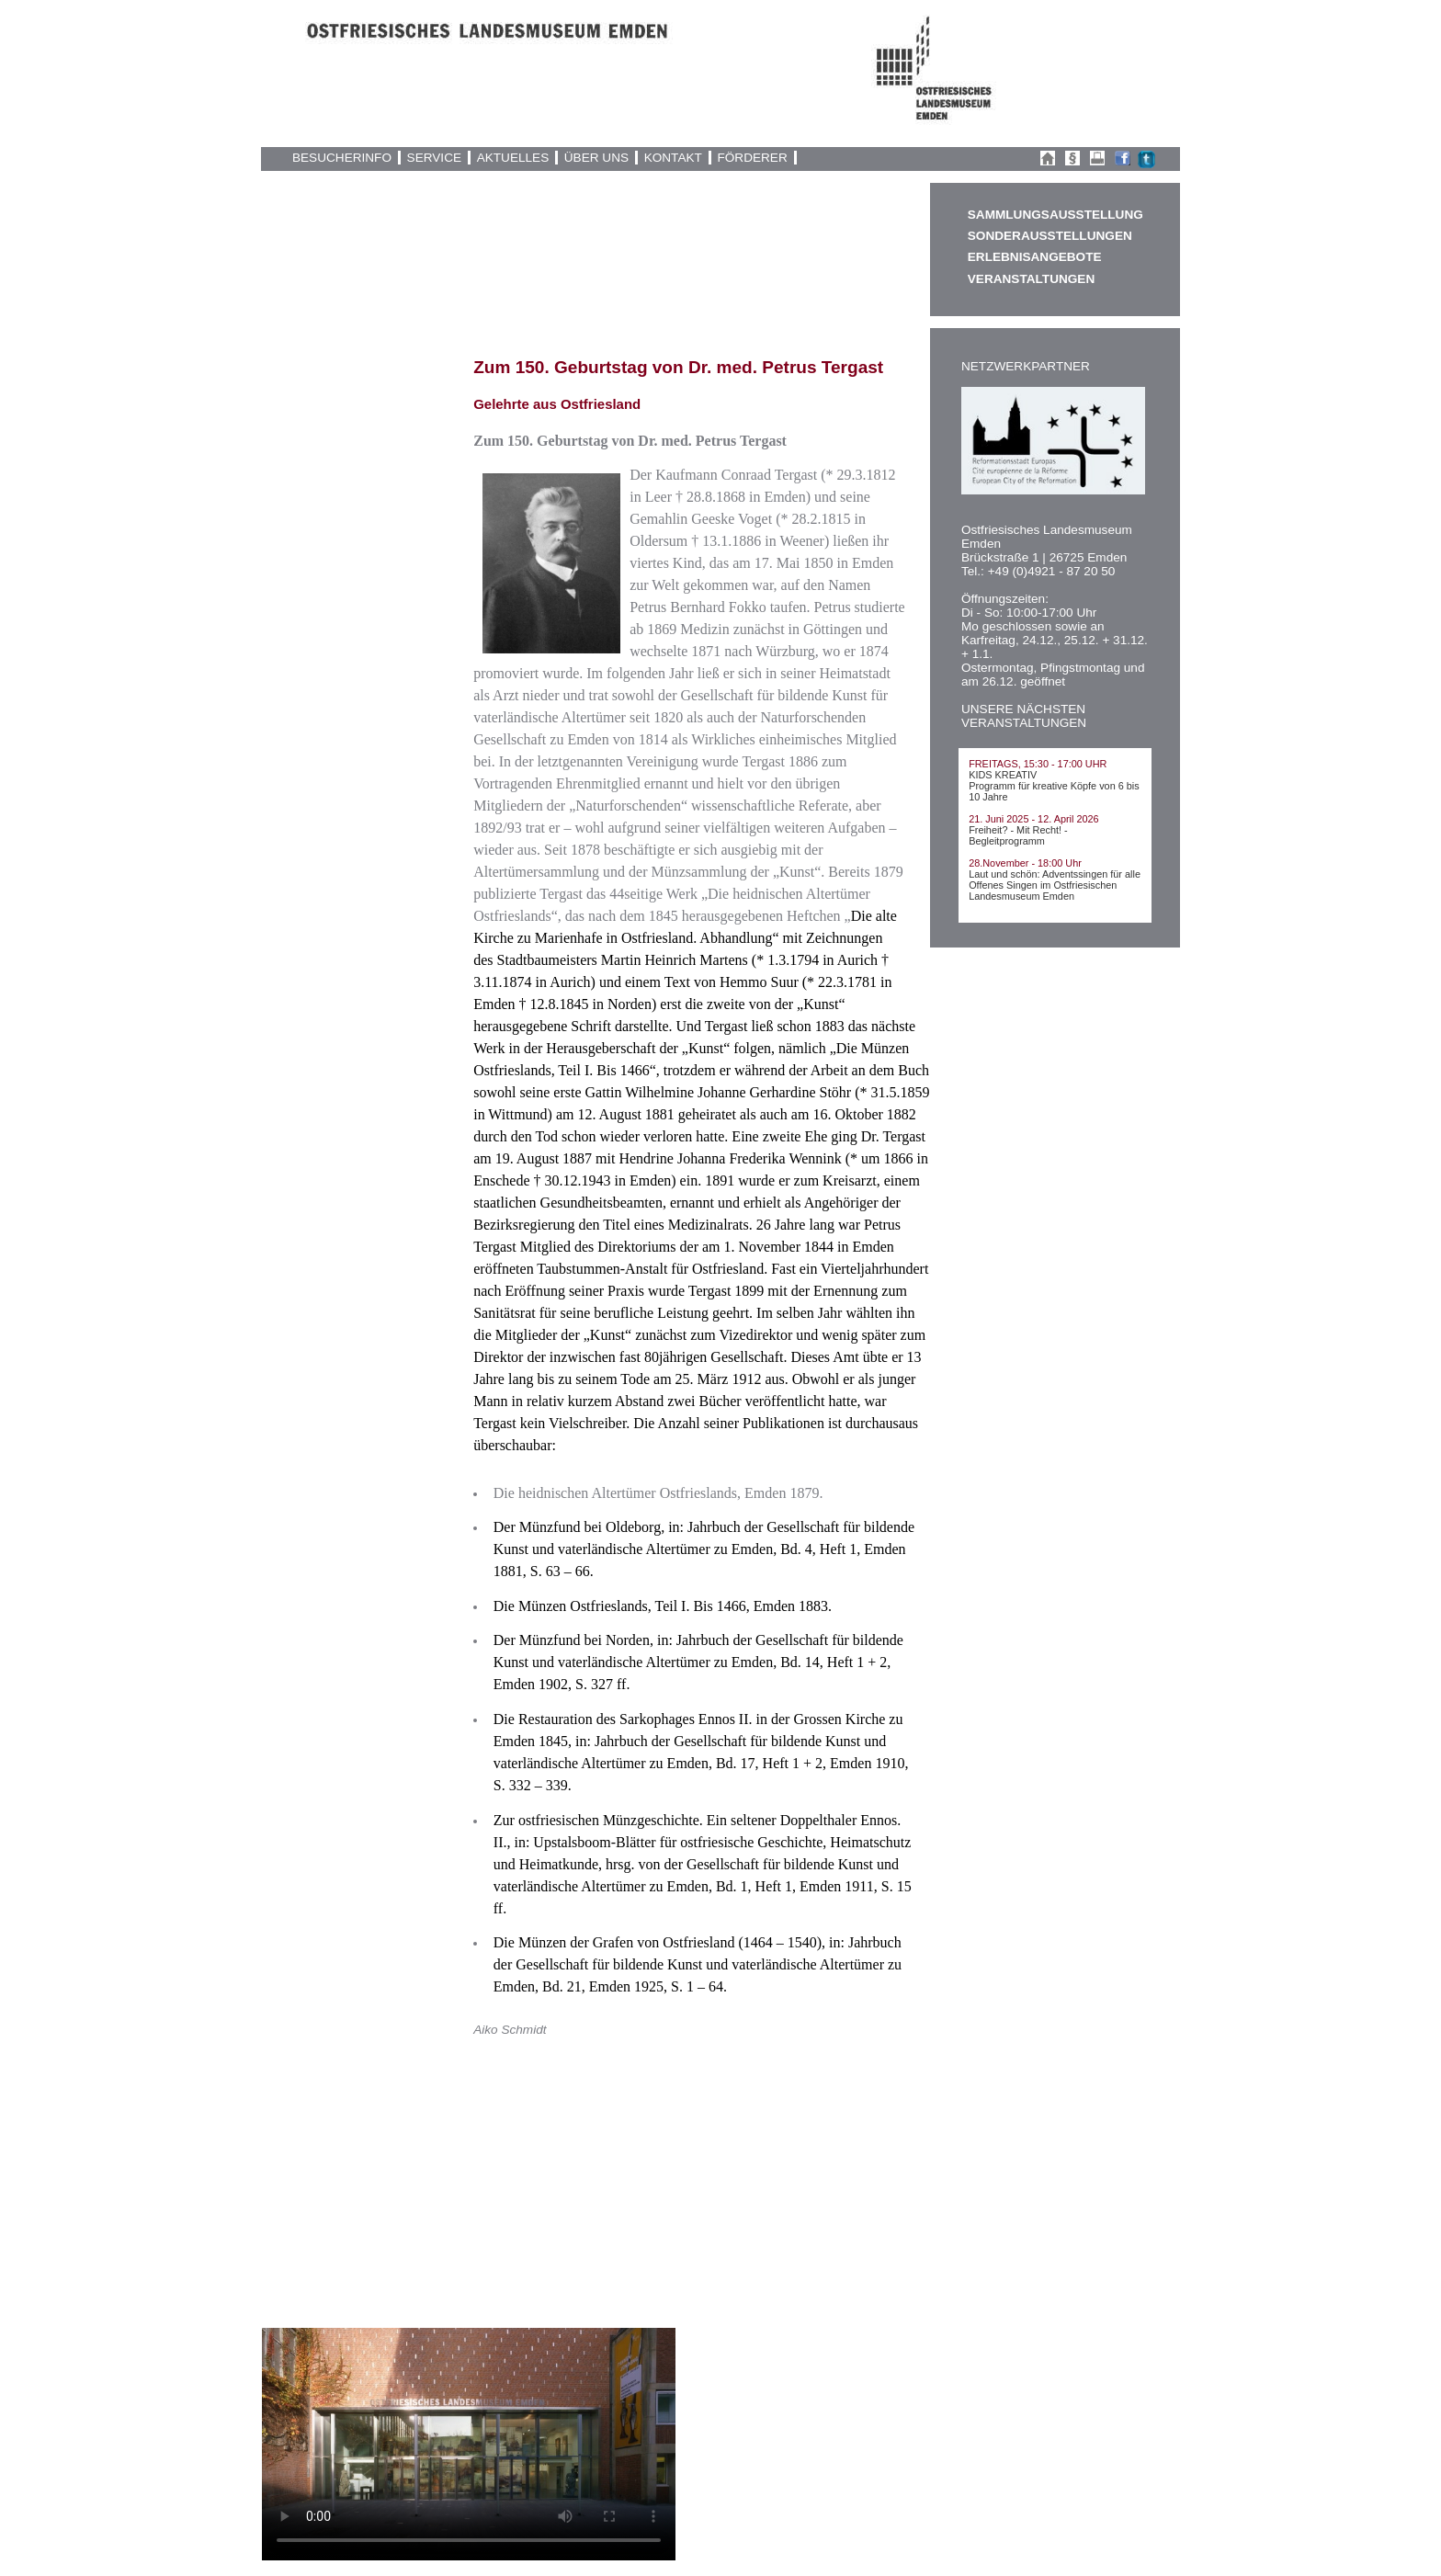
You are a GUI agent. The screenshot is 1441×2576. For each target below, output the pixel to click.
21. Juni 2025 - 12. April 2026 (1033, 818)
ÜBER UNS (596, 158)
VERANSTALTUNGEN (1031, 279)
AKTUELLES (513, 158)
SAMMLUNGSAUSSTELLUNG (1055, 214)
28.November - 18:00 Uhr (1025, 862)
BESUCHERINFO (341, 158)
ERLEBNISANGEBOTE (1035, 257)
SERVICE (434, 158)
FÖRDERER (752, 158)
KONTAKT (673, 158)
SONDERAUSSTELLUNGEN (1050, 236)
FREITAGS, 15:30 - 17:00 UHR (1037, 763)
